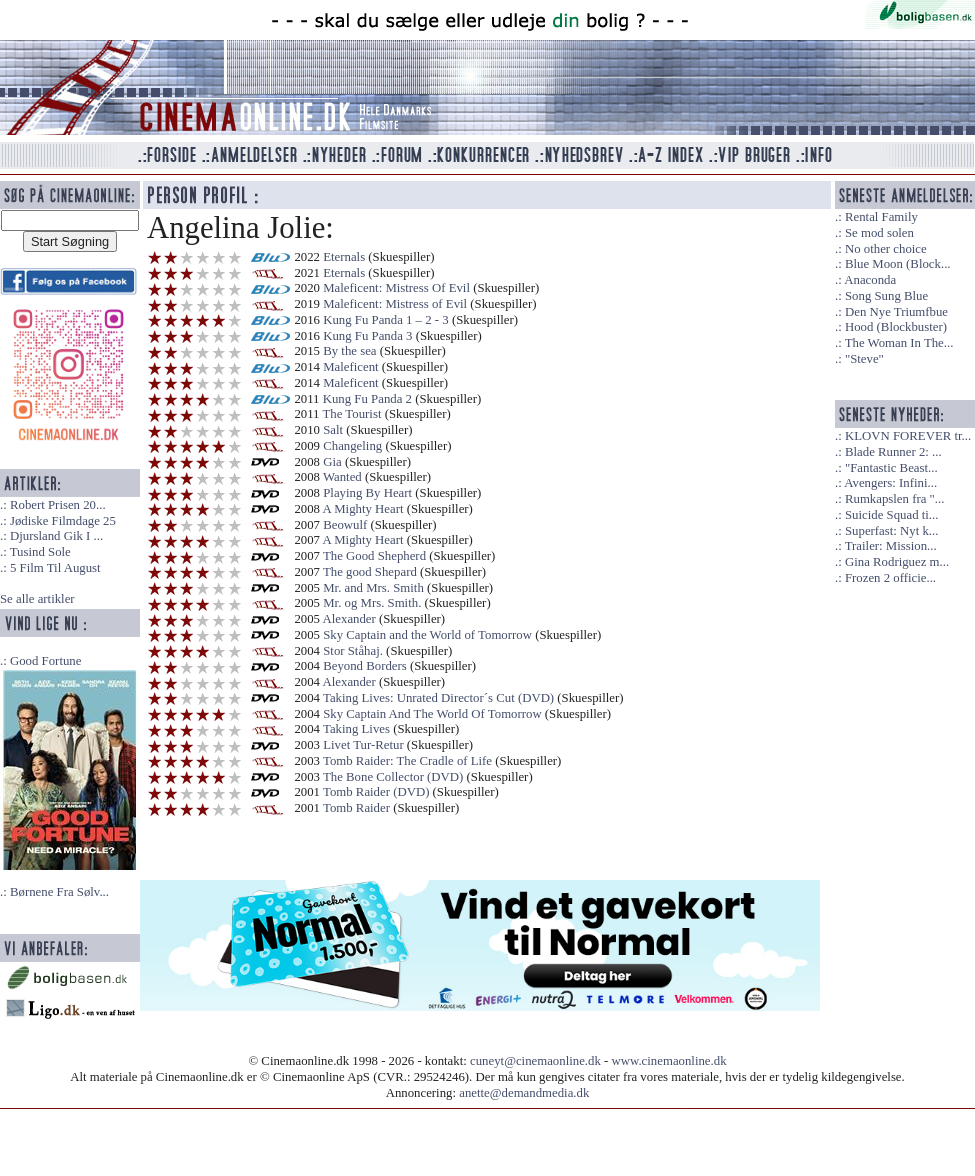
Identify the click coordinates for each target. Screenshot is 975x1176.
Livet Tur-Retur (363, 745)
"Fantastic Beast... (891, 468)
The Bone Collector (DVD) (393, 777)
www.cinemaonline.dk (669, 1061)
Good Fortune (45, 661)
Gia (332, 462)
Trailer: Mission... (891, 546)
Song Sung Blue (886, 296)
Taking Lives (356, 729)
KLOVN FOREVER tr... (908, 436)
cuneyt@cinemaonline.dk (535, 1061)
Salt (333, 430)
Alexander (349, 619)
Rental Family (881, 217)
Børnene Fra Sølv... (59, 892)
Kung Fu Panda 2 (367, 399)
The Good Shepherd (374, 556)
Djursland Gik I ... (56, 536)
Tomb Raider (356, 808)
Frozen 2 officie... (890, 578)
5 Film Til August (55, 568)
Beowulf (345, 525)
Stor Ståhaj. (353, 651)
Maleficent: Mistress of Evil (395, 304)
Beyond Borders (365, 666)
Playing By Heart (367, 493)
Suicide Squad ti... (891, 515)
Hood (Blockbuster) (896, 327)
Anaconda (870, 280)
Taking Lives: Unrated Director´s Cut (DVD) (438, 698)
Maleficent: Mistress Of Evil (396, 288)
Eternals (344, 257)
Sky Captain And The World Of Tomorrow (432, 714)
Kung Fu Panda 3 (367, 336)
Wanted (342, 477)
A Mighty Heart (363, 509)
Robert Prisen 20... (58, 505)
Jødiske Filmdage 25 (63, 521)
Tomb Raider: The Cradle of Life (407, 761)
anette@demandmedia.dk (524, 1093)
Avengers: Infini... (890, 483)
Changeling (352, 446)
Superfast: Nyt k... (891, 531)
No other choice (886, 249)
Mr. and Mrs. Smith (373, 588)
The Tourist (352, 414)
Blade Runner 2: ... (893, 452)
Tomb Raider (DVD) (376, 792)
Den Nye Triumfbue (896, 312)
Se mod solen (879, 233)
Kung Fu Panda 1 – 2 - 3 (385, 320)
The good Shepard (370, 572)
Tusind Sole (40, 552)
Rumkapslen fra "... (894, 499)
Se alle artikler (37, 599)
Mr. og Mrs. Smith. (372, 603)
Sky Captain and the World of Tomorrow (427, 635)
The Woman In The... (899, 343)
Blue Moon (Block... (898, 264)
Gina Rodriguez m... (897, 562)
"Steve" (864, 359)
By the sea (349, 351)
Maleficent (350, 367)
